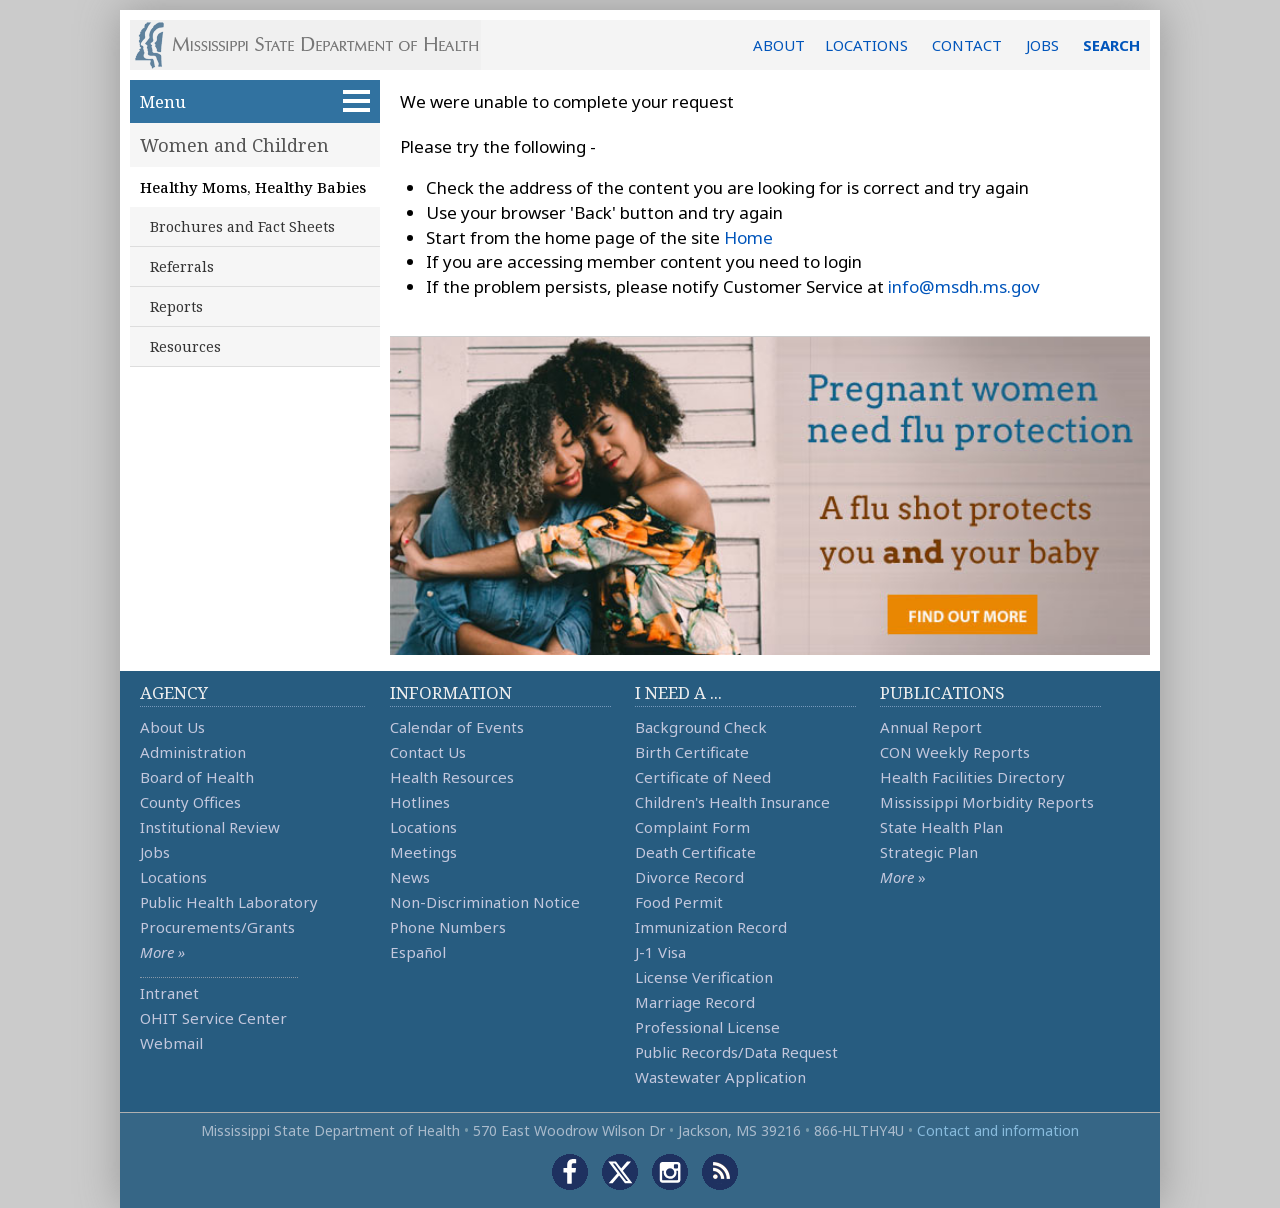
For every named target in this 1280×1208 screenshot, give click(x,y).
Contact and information (998, 1130)
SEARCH (1111, 45)
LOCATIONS (866, 45)
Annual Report (931, 727)
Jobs (155, 852)
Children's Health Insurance (732, 802)
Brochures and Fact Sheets (242, 226)
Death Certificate (695, 852)
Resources (185, 346)
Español (418, 952)
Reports (176, 306)
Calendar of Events (457, 727)
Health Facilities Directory (972, 777)
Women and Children (234, 145)
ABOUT (779, 45)
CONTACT (967, 45)
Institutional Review (210, 827)
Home (748, 237)
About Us (172, 727)
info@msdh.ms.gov (964, 286)
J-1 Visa (660, 952)
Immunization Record (711, 927)
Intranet (169, 993)
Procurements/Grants (217, 927)
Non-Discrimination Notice (485, 902)
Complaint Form (692, 827)
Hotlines (420, 802)
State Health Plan (941, 827)
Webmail (171, 1043)
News (410, 877)
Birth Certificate (692, 752)
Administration (193, 752)
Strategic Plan (929, 852)
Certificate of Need (703, 777)
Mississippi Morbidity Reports (987, 802)
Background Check (701, 727)
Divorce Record (689, 877)
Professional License (707, 1027)
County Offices (190, 802)
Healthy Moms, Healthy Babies (253, 187)
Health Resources (452, 777)
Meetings (423, 852)
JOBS (1042, 45)
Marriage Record (695, 1002)
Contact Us (428, 752)
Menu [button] (255, 101)
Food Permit (679, 902)
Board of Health (197, 777)
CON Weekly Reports (955, 752)
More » (162, 952)
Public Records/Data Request (736, 1052)
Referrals (182, 266)
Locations (173, 877)
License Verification (704, 977)
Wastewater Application (720, 1077)
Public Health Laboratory (229, 902)
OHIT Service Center (213, 1018)
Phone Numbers (448, 927)
